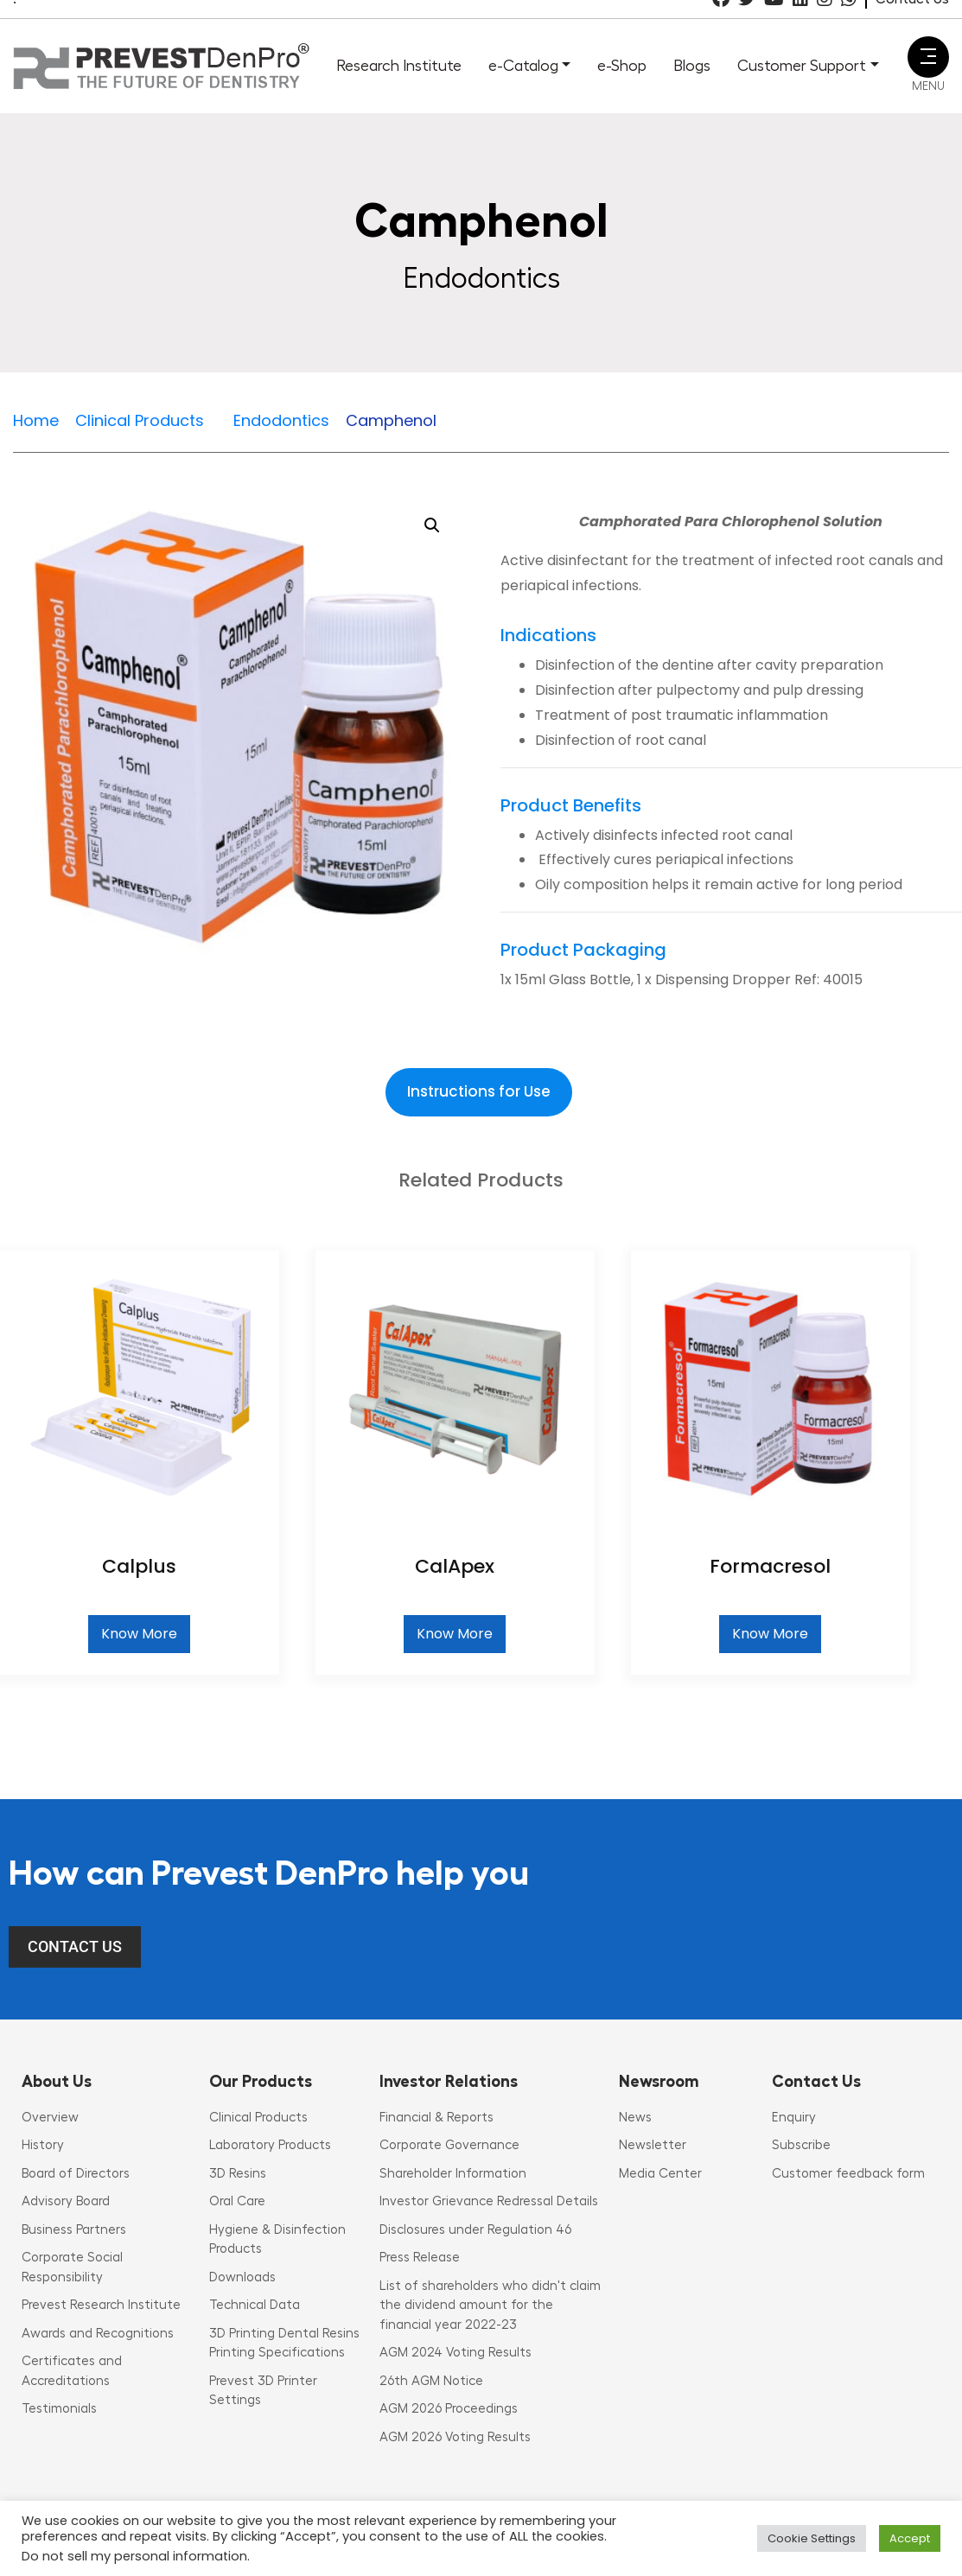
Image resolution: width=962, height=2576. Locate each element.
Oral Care (237, 2201)
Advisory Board (66, 2201)
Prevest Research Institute (101, 2305)
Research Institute (399, 65)
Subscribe (801, 2145)
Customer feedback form (848, 2173)
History (43, 2145)
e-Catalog (523, 65)
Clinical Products (258, 2117)
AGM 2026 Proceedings (448, 2408)
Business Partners (74, 2229)
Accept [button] (909, 2538)
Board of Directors (76, 2173)
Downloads (242, 2277)
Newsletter (652, 2145)
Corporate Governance (449, 2145)
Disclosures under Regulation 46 (475, 2229)
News (635, 2117)
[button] (432, 525)
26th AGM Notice (431, 2381)
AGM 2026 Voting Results (455, 2437)
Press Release (419, 2257)
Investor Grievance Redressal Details (488, 2201)
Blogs (691, 65)
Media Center (660, 2173)
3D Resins (237, 2173)
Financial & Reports (436, 2117)
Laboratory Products (270, 2145)
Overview (50, 2117)
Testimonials (59, 2408)
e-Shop (622, 65)
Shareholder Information (452, 2173)
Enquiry (794, 2117)
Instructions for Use (479, 1091)
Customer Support (801, 65)
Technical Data (254, 2305)
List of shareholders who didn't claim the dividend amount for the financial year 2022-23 (490, 2305)
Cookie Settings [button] (812, 2538)
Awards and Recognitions (98, 2333)
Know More (139, 1634)
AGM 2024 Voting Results (455, 2352)
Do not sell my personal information (134, 2556)
